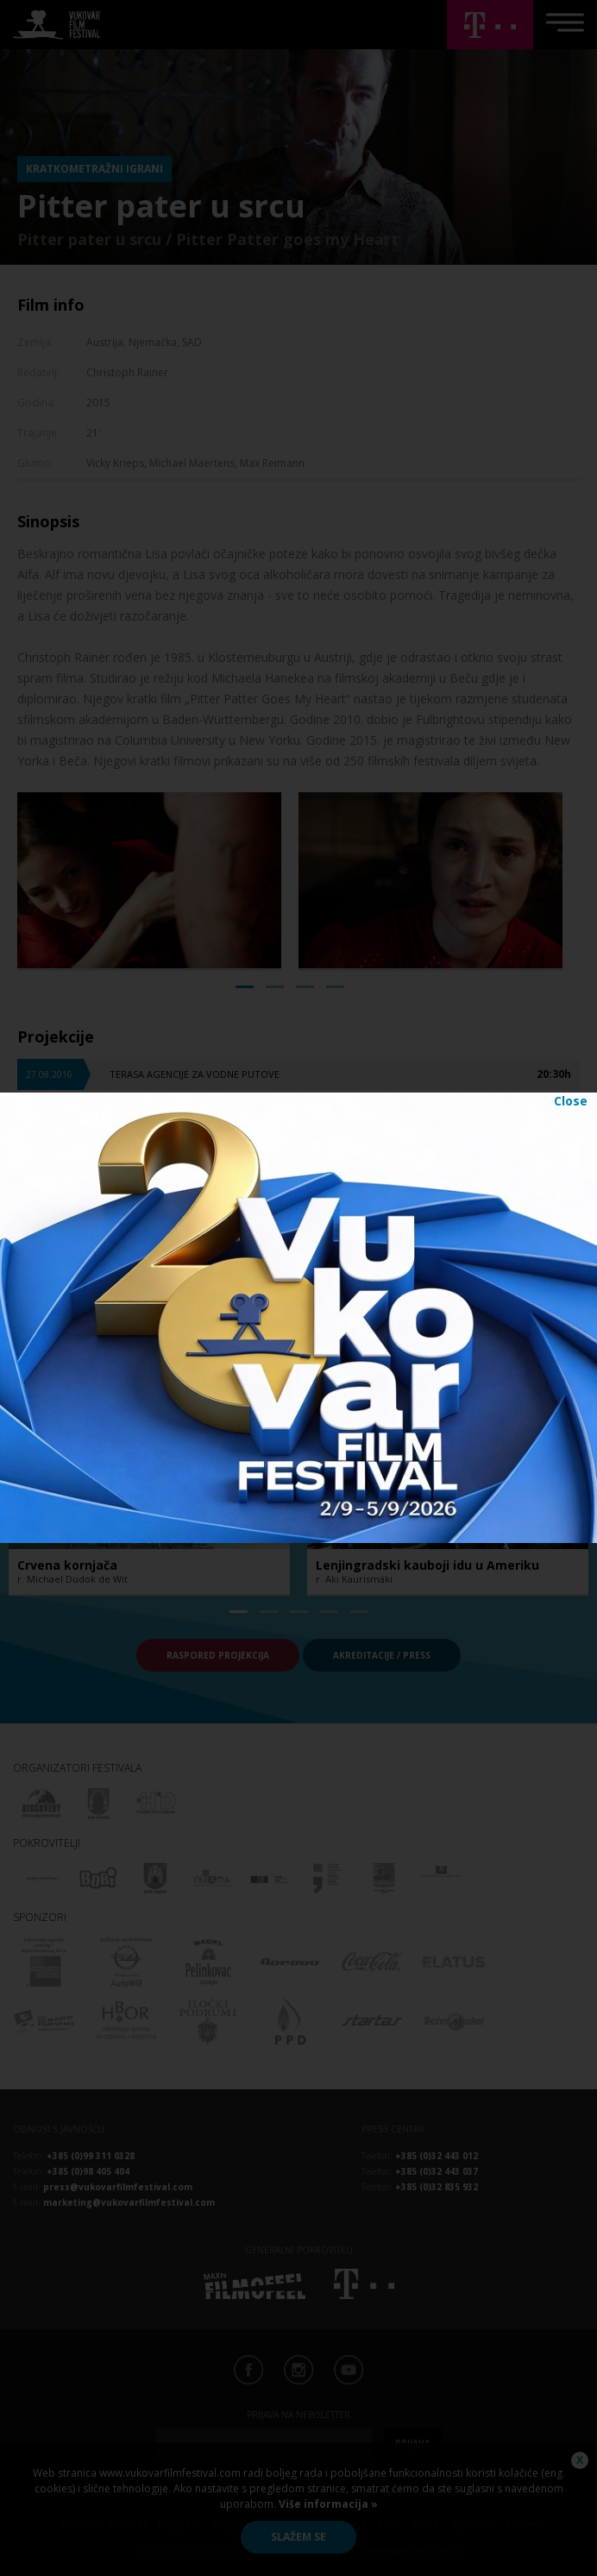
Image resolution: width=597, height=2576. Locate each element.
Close (571, 1101)
